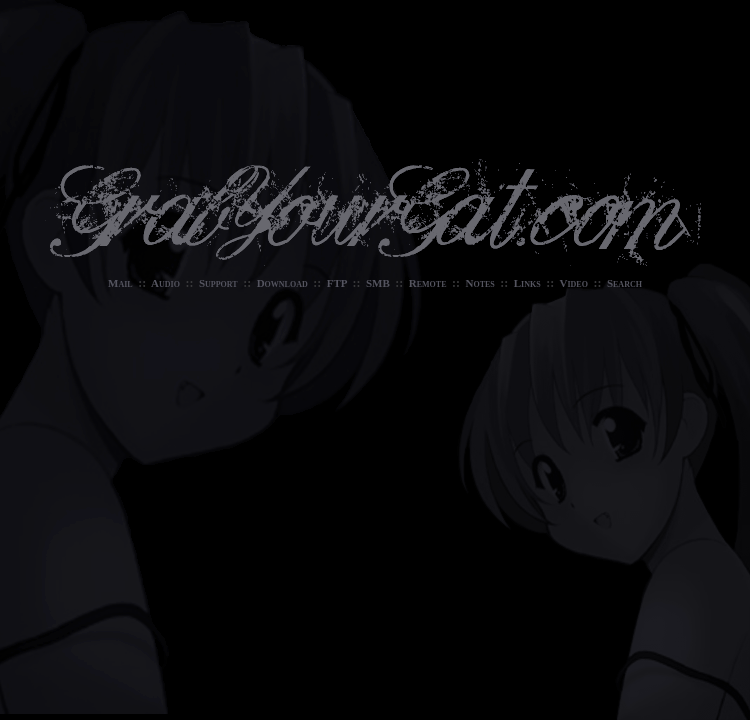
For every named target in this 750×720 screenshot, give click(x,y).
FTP (337, 283)
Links (527, 283)
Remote (428, 283)
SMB (378, 283)
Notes (479, 283)
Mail (120, 283)
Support (218, 283)
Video (574, 283)
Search (624, 283)
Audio (165, 283)
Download (282, 283)
